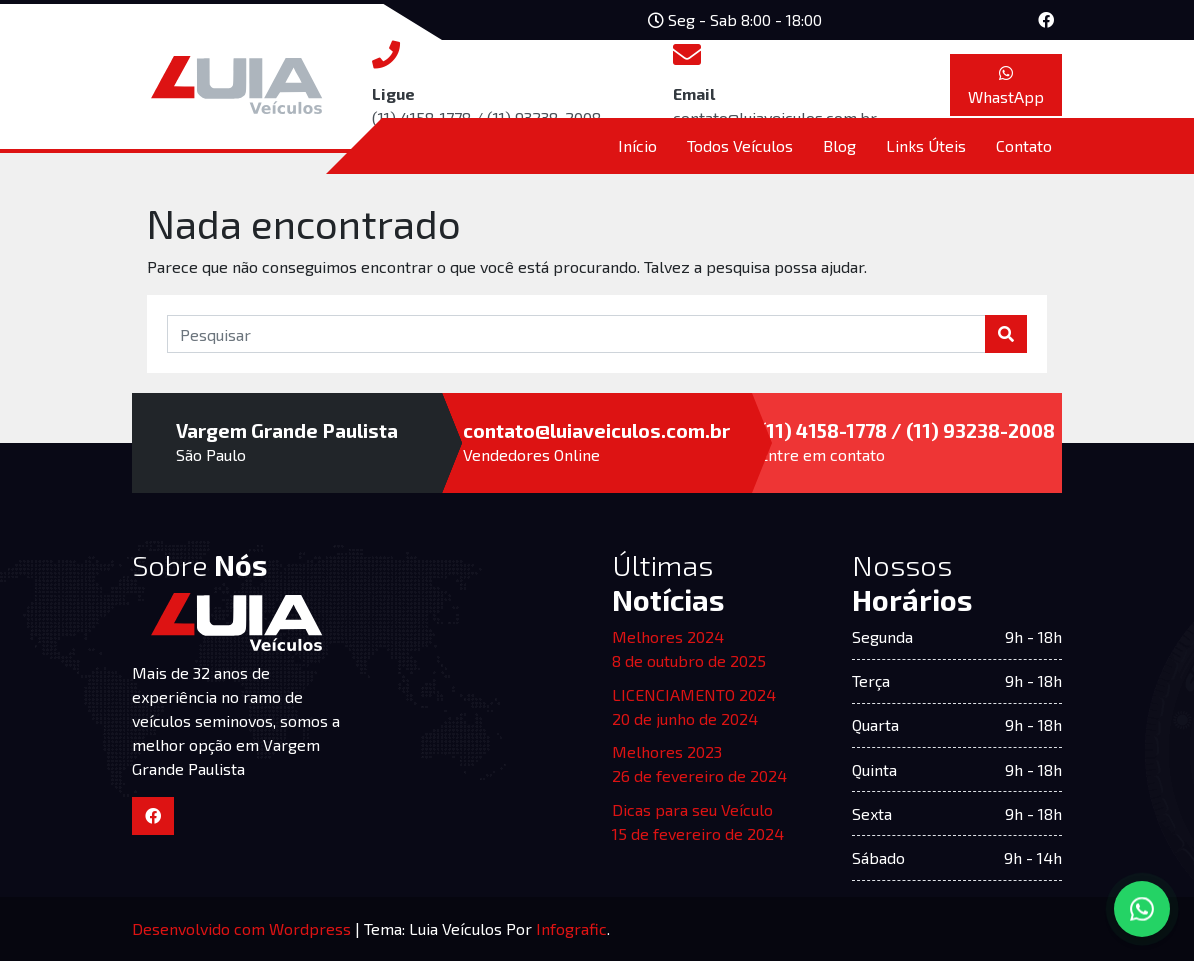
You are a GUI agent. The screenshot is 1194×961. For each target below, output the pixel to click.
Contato (1024, 145)
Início (637, 145)
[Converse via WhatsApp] (1142, 909)
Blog (839, 145)
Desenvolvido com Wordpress (243, 928)
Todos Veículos (740, 145)
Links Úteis (926, 145)
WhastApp (1006, 85)
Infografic (571, 928)
